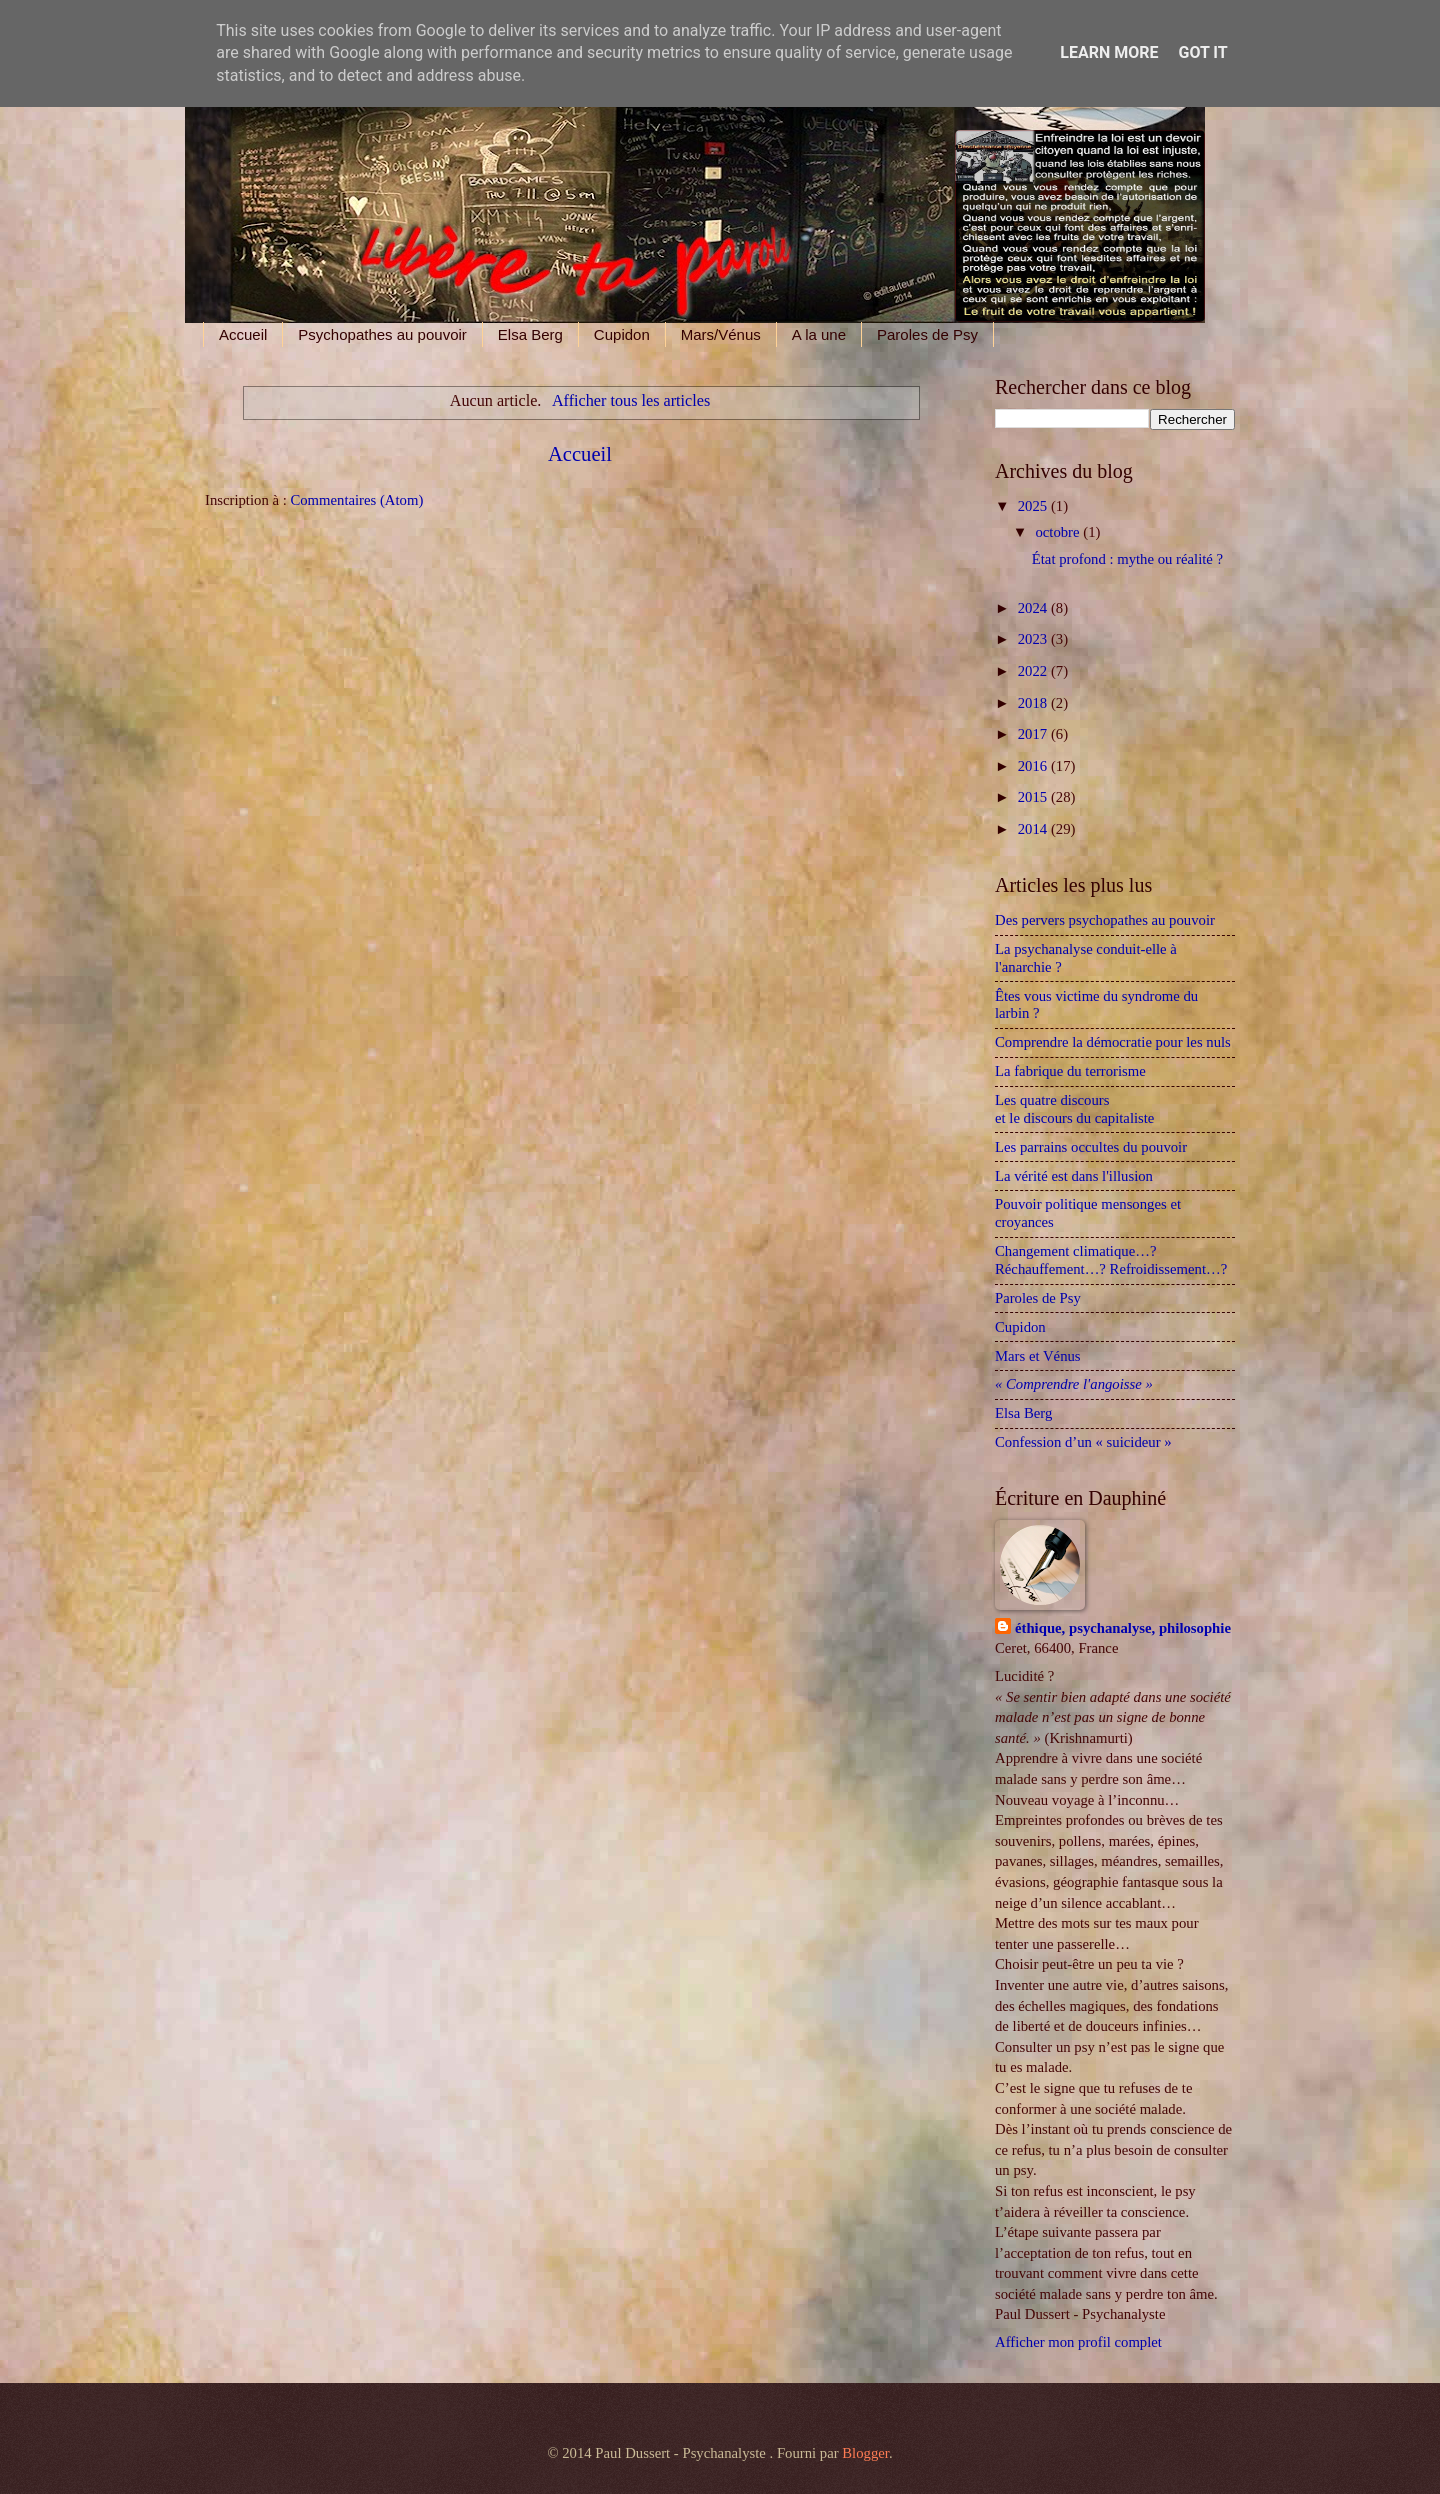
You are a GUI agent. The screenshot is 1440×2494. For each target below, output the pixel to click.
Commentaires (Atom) (356, 500)
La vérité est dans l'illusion (1074, 1176)
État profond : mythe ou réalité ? (1127, 559)
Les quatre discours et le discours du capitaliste (1082, 1109)
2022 (1034, 671)
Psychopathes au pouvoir (382, 334)
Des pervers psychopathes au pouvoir (1105, 920)
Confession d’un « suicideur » (1083, 1442)
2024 (1034, 608)
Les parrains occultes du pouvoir (1091, 1147)
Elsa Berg (530, 334)
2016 (1034, 766)
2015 (1034, 797)
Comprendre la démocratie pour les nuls (1113, 1042)
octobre (1059, 532)
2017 (1034, 734)
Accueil (243, 334)
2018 (1034, 703)
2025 (1034, 506)
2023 (1034, 639)
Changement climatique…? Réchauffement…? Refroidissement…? (1111, 1260)
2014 (1034, 829)
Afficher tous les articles (631, 401)
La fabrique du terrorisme (1070, 1071)
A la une (819, 334)
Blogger (865, 2453)
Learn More (1109, 52)
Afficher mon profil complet (1078, 2342)
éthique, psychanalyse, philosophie (1123, 1628)
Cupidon (622, 334)
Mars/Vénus (721, 334)
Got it (1202, 52)
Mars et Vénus (1038, 1356)
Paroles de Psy (927, 334)
